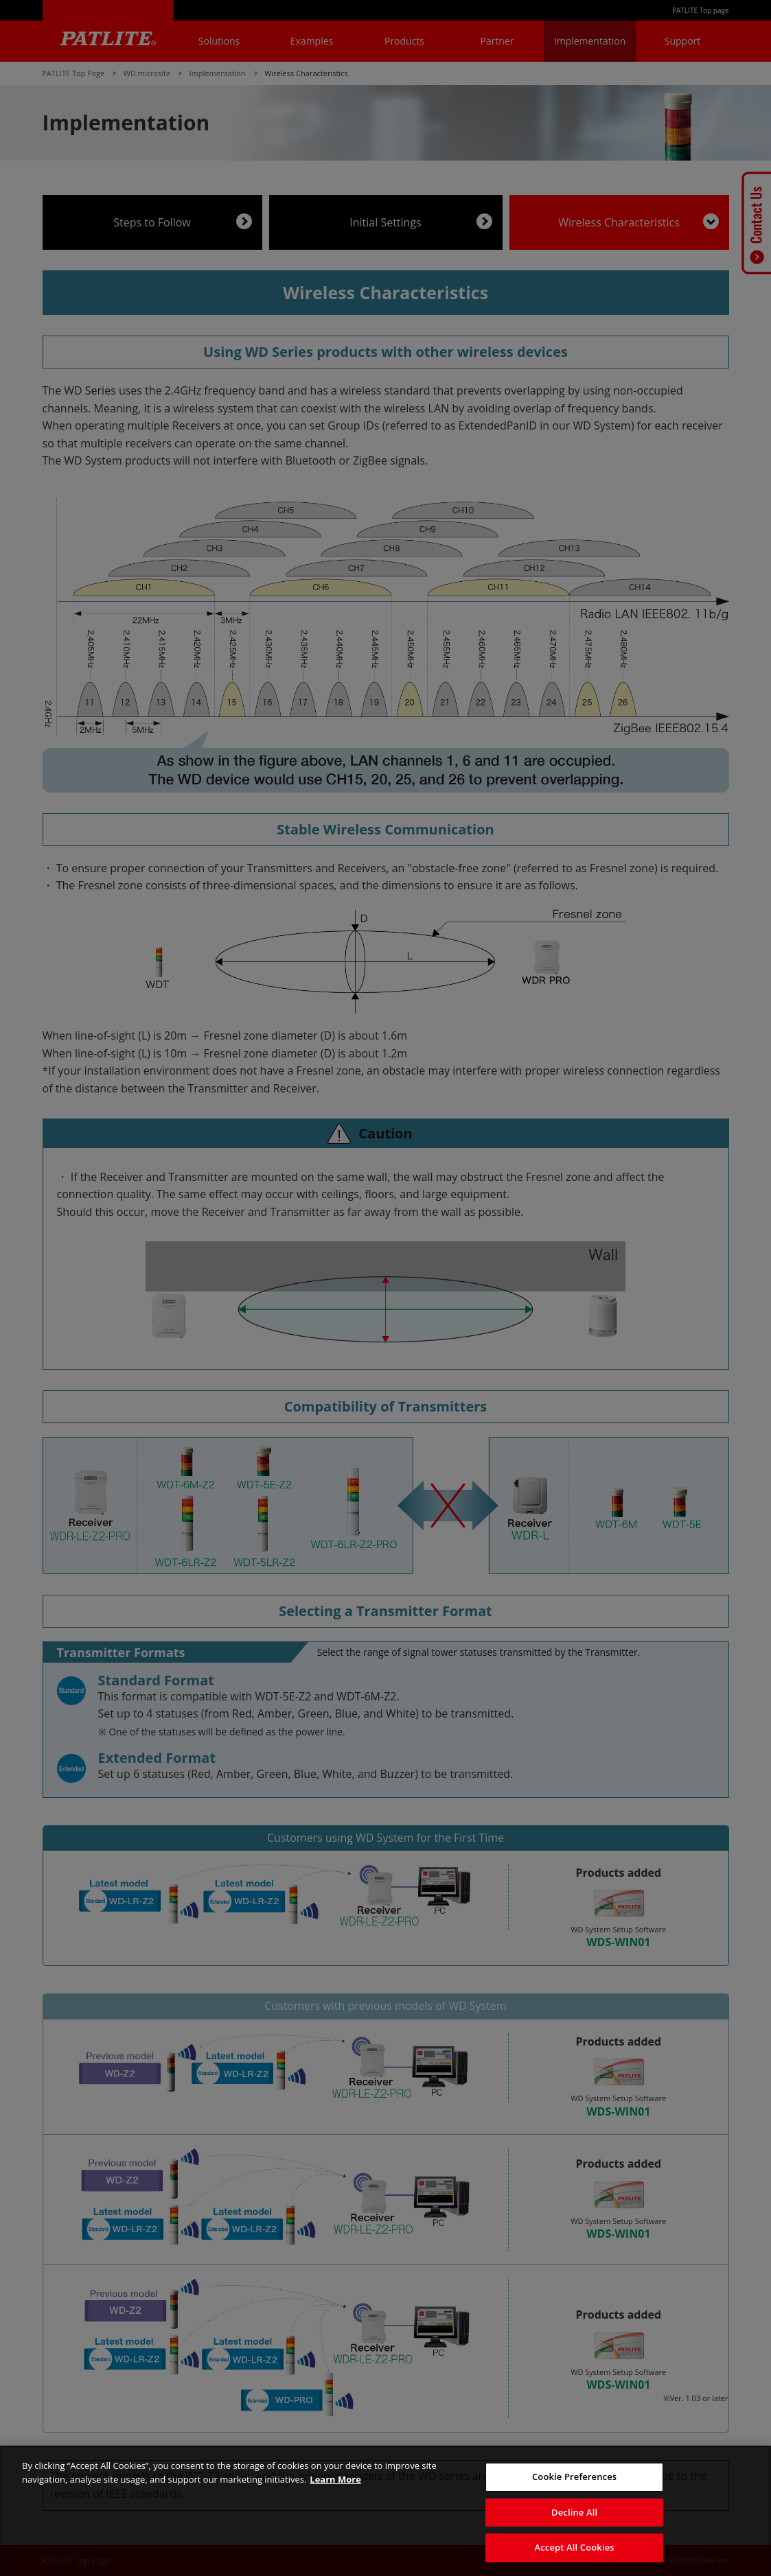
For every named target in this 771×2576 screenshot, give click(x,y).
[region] (385, 2511)
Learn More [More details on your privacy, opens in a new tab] (335, 2479)
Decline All (574, 2512)
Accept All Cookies (574, 2547)
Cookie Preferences (574, 2476)
